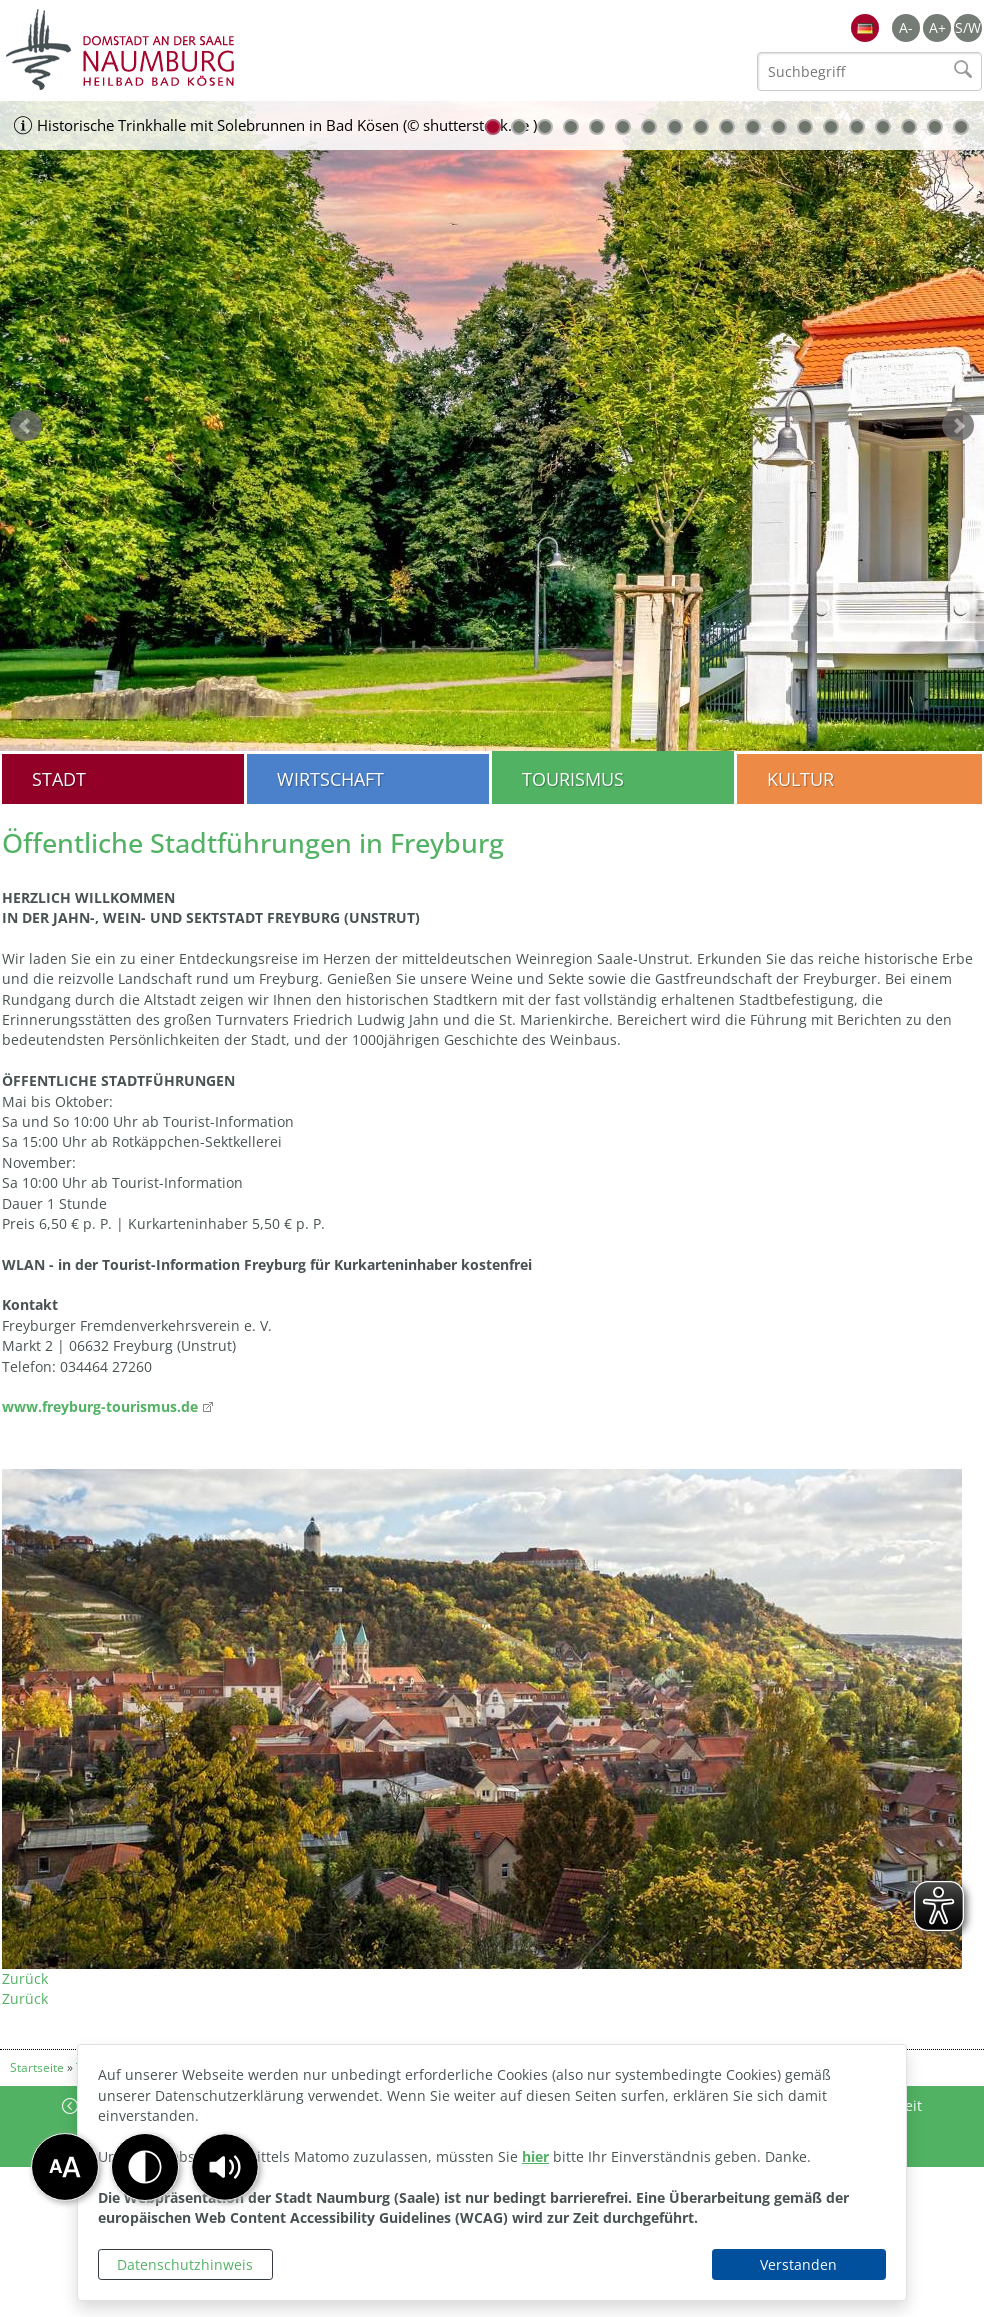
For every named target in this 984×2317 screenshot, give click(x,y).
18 (935, 127)
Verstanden (798, 2264)
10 (727, 127)
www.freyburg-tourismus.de (100, 1406)
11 (753, 127)
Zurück (25, 1978)
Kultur (800, 779)
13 (805, 127)
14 (831, 127)
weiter (958, 426)
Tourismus (573, 779)
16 (883, 127)
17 (909, 127)
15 (857, 127)
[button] (225, 2167)
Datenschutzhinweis (185, 2264)
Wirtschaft (330, 779)
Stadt (59, 779)
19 (961, 127)
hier (535, 2156)
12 (779, 127)
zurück (26, 426)
